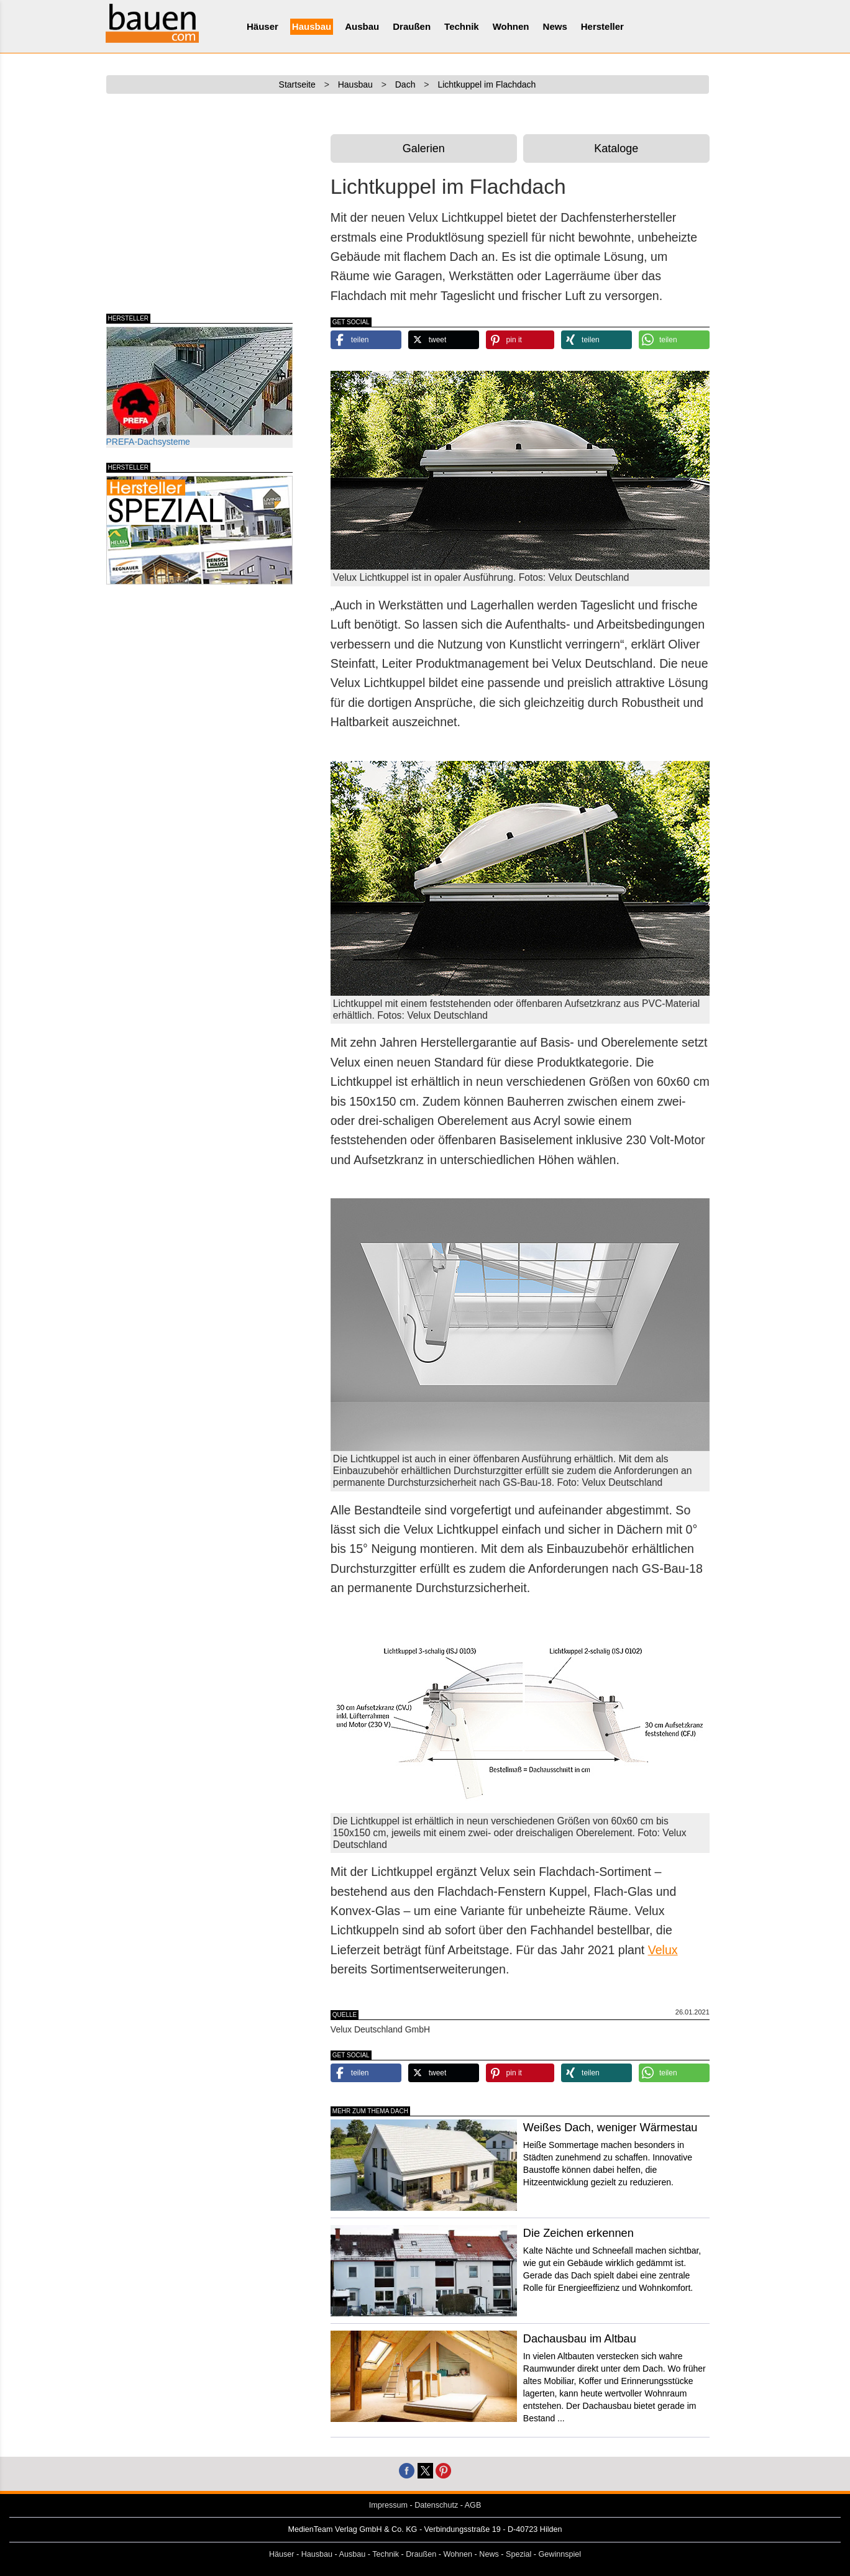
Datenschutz (436, 2505)
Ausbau (362, 26)
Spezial (518, 2554)
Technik (461, 26)
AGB (473, 2505)
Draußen (412, 26)
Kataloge (616, 148)
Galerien (424, 148)
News (555, 26)
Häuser (262, 26)
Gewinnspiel (560, 2554)
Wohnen (511, 26)
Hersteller (602, 26)
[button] (366, 339)
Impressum (388, 2505)
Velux (663, 1950)
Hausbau (311, 26)
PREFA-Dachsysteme (199, 387)
